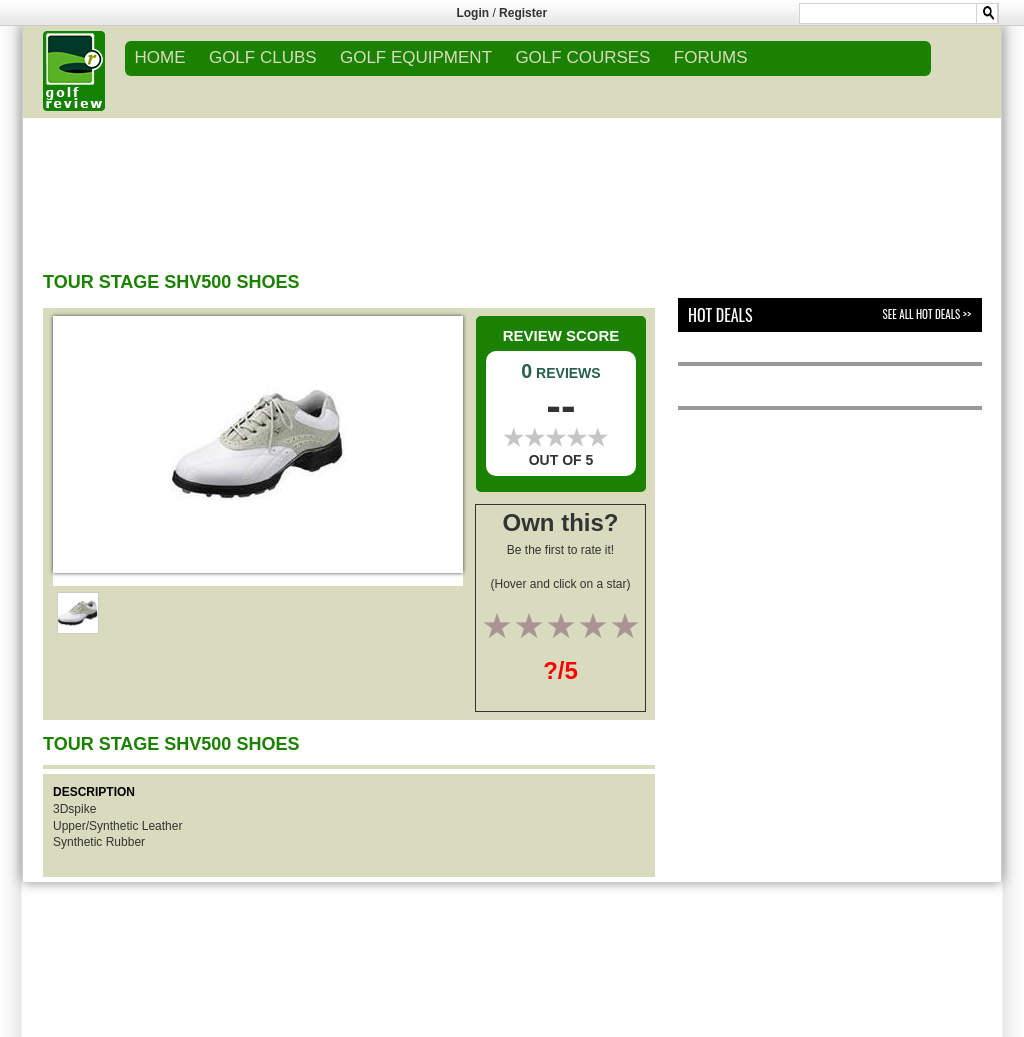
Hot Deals (720, 315)
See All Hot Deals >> (927, 314)
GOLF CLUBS (263, 57)
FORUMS (711, 57)
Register (523, 13)
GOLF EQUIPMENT (416, 57)
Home (160, 57)
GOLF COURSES (582, 57)
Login (472, 13)
